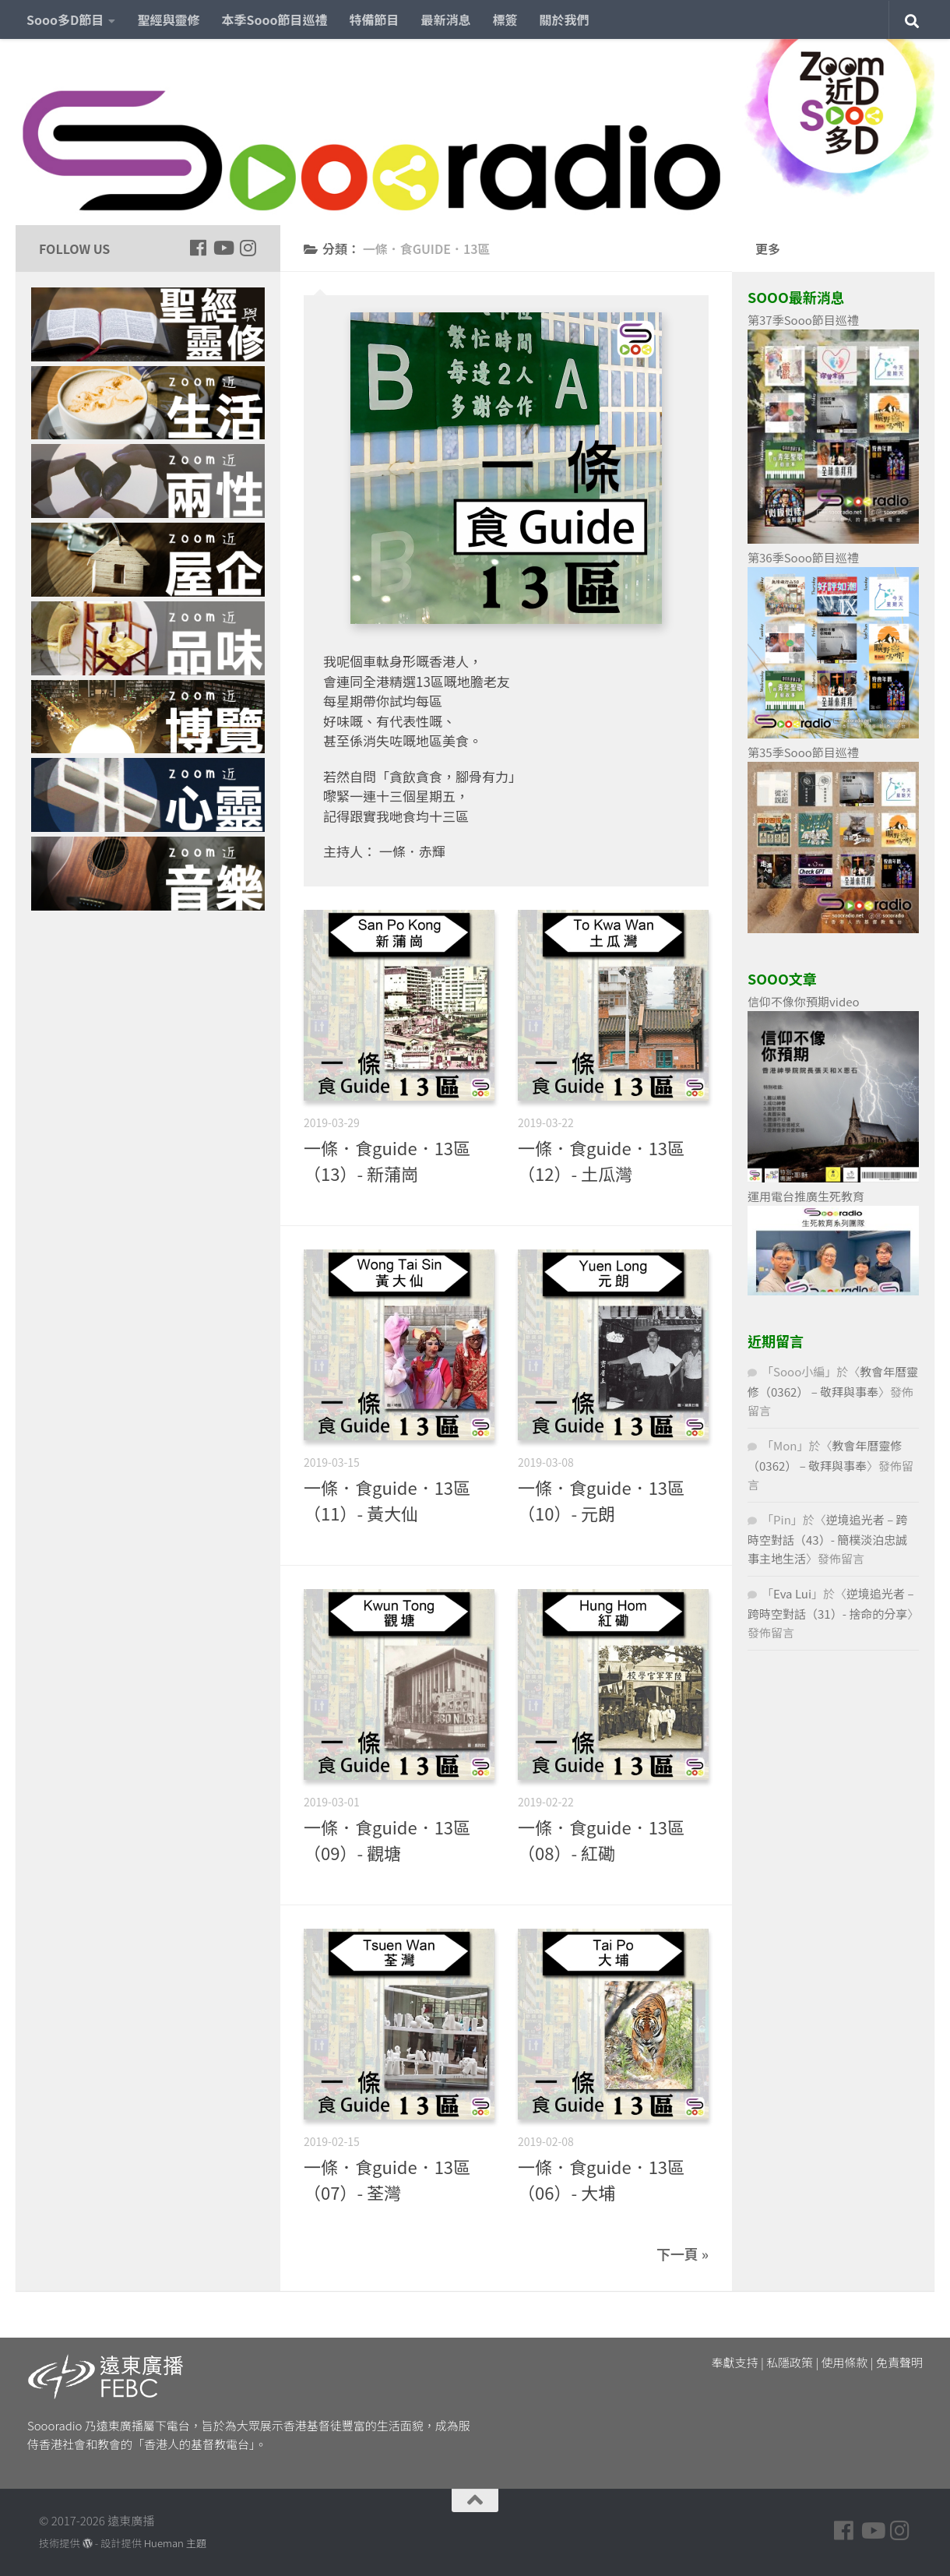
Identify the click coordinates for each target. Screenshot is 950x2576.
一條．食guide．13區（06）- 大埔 (601, 2179)
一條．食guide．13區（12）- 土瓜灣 (601, 1160)
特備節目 (374, 19)
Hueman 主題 (175, 2542)
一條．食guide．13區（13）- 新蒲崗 (387, 1160)
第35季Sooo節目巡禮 (803, 752)
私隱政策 (789, 2362)
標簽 (505, 19)
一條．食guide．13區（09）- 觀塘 (387, 1839)
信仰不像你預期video (804, 1001)
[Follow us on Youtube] (222, 247)
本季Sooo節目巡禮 (274, 19)
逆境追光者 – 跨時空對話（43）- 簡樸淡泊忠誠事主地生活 (828, 1538)
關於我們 (564, 19)
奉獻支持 (735, 2362)
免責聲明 (899, 2362)
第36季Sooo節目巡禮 (803, 557)
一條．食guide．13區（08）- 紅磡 (601, 1839)
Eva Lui (792, 1593)
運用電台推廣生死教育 (806, 1196)
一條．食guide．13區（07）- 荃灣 (387, 2179)
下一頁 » (682, 2253)
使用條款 (845, 2362)
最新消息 (446, 19)
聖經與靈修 (168, 19)
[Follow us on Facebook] (197, 247)
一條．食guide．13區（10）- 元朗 (601, 1500)
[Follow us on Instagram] (247, 247)
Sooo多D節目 (65, 19)
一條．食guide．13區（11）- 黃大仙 (387, 1500)
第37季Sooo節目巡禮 (803, 320)
